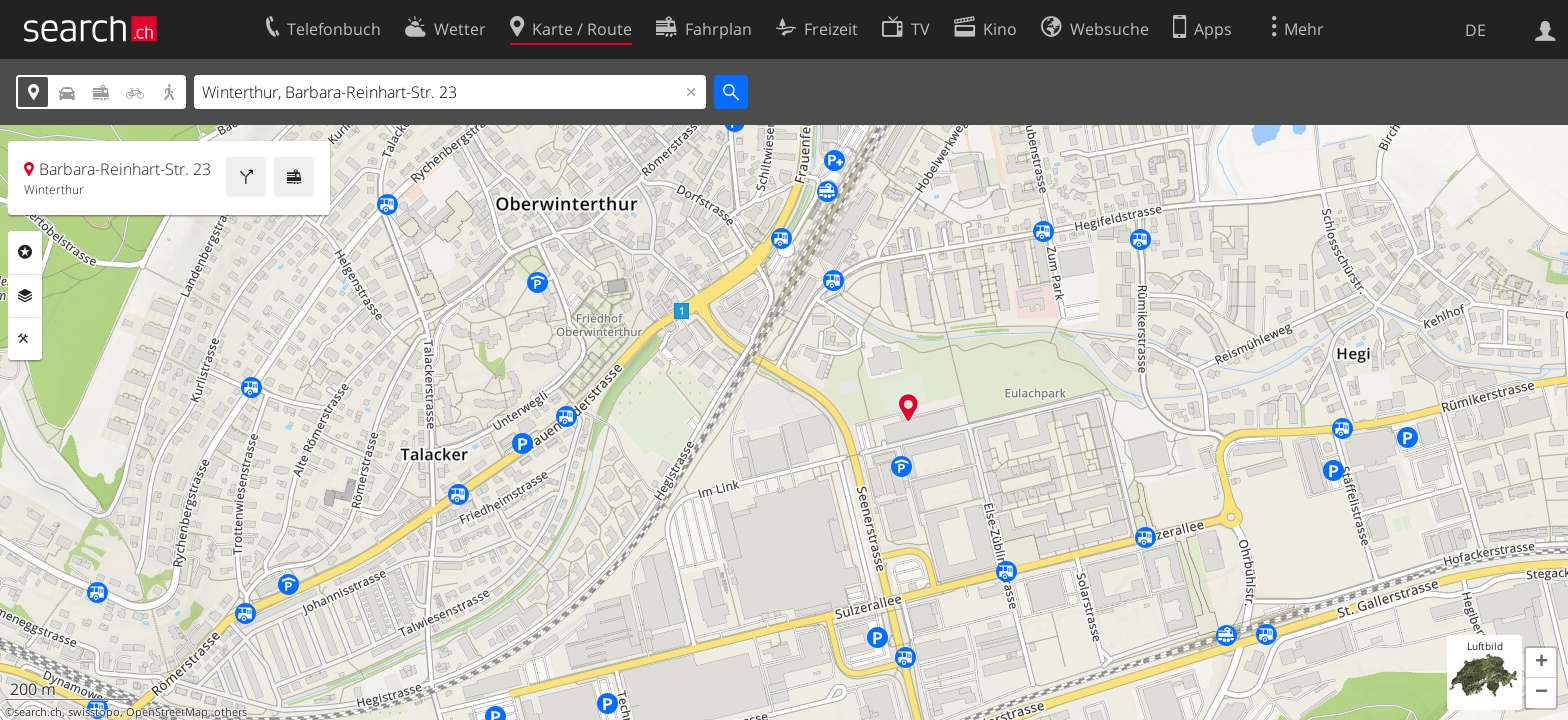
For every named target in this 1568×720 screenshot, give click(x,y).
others (230, 712)
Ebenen (25, 296)
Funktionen (25, 339)
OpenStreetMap (167, 712)
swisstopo (94, 712)
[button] (1541, 663)
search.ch (38, 712)
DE (1475, 30)
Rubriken (25, 252)
